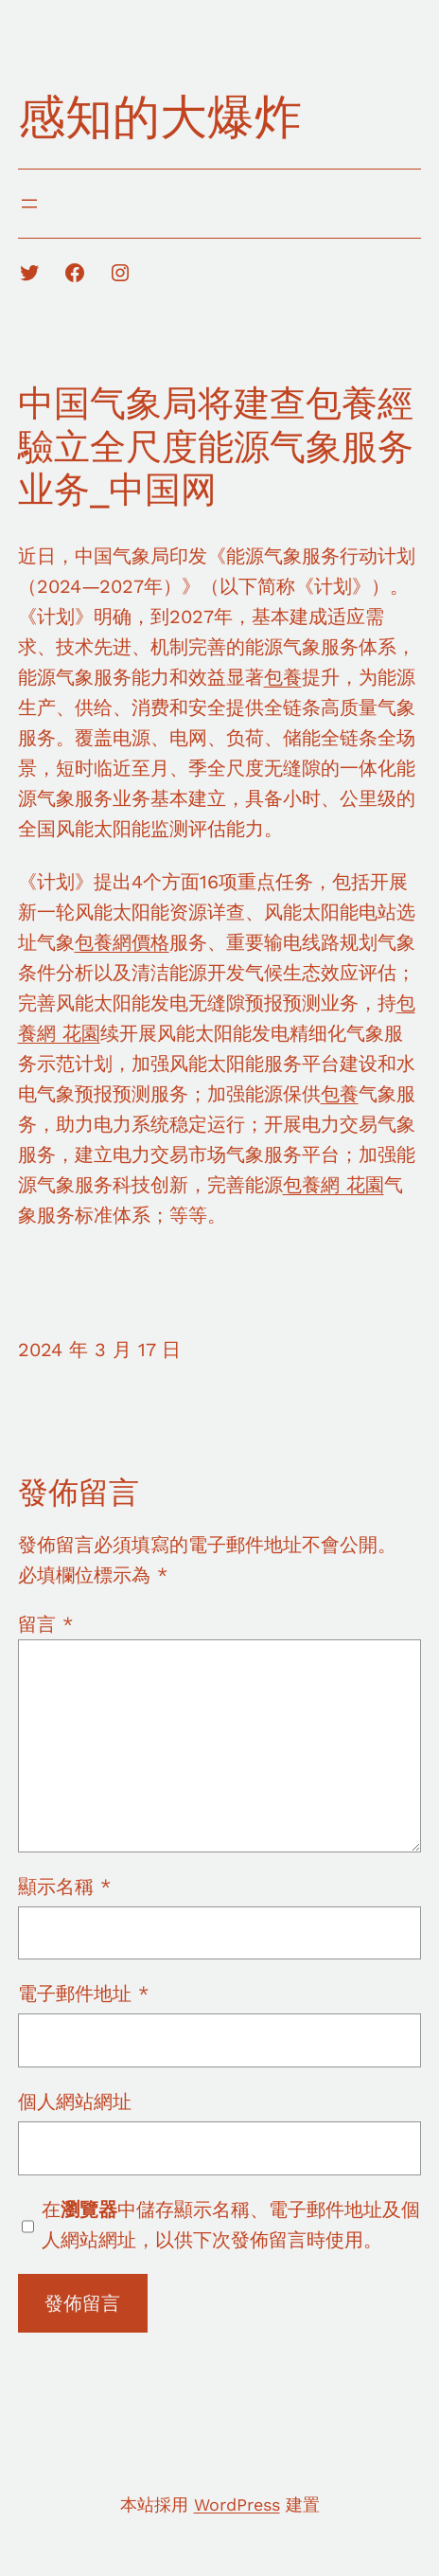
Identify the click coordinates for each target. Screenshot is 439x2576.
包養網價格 (122, 942)
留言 (45, 1624)
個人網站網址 (75, 2101)
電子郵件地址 (83, 1993)
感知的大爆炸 (160, 117)
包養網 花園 (333, 1184)
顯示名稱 (64, 1886)
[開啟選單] (29, 203)
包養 (283, 677)
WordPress (237, 2504)
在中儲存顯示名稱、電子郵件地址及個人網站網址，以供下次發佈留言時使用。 (231, 2224)
